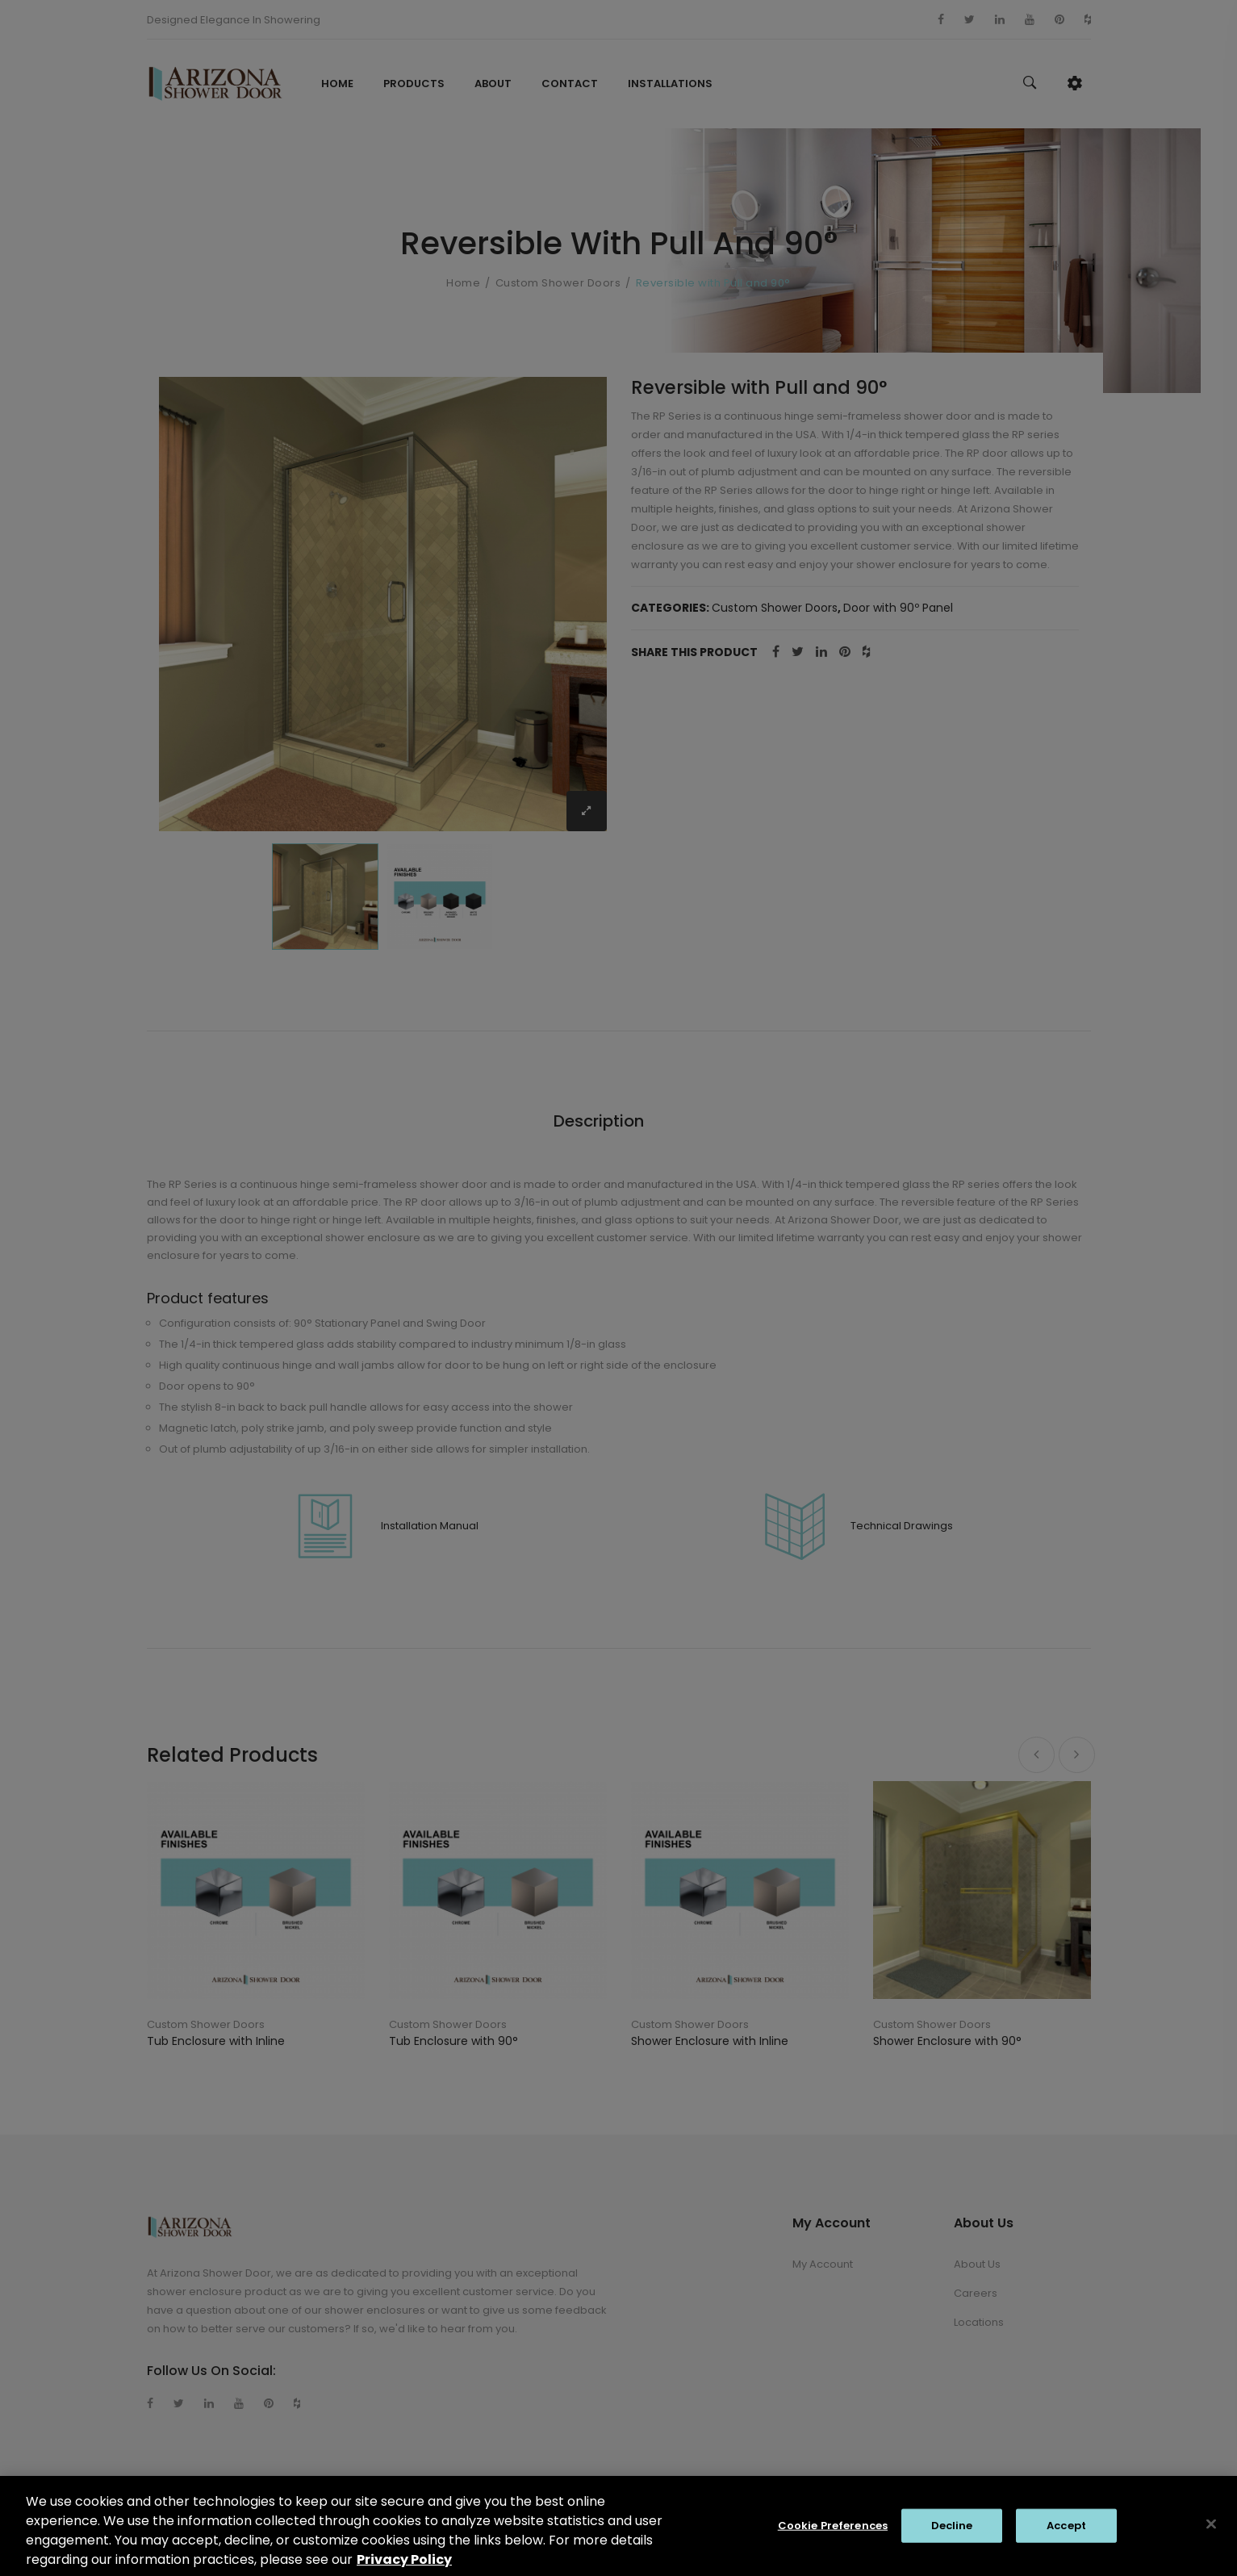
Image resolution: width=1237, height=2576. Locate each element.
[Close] (1211, 2534)
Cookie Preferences (833, 2535)
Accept (1066, 2535)
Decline (952, 2535)
